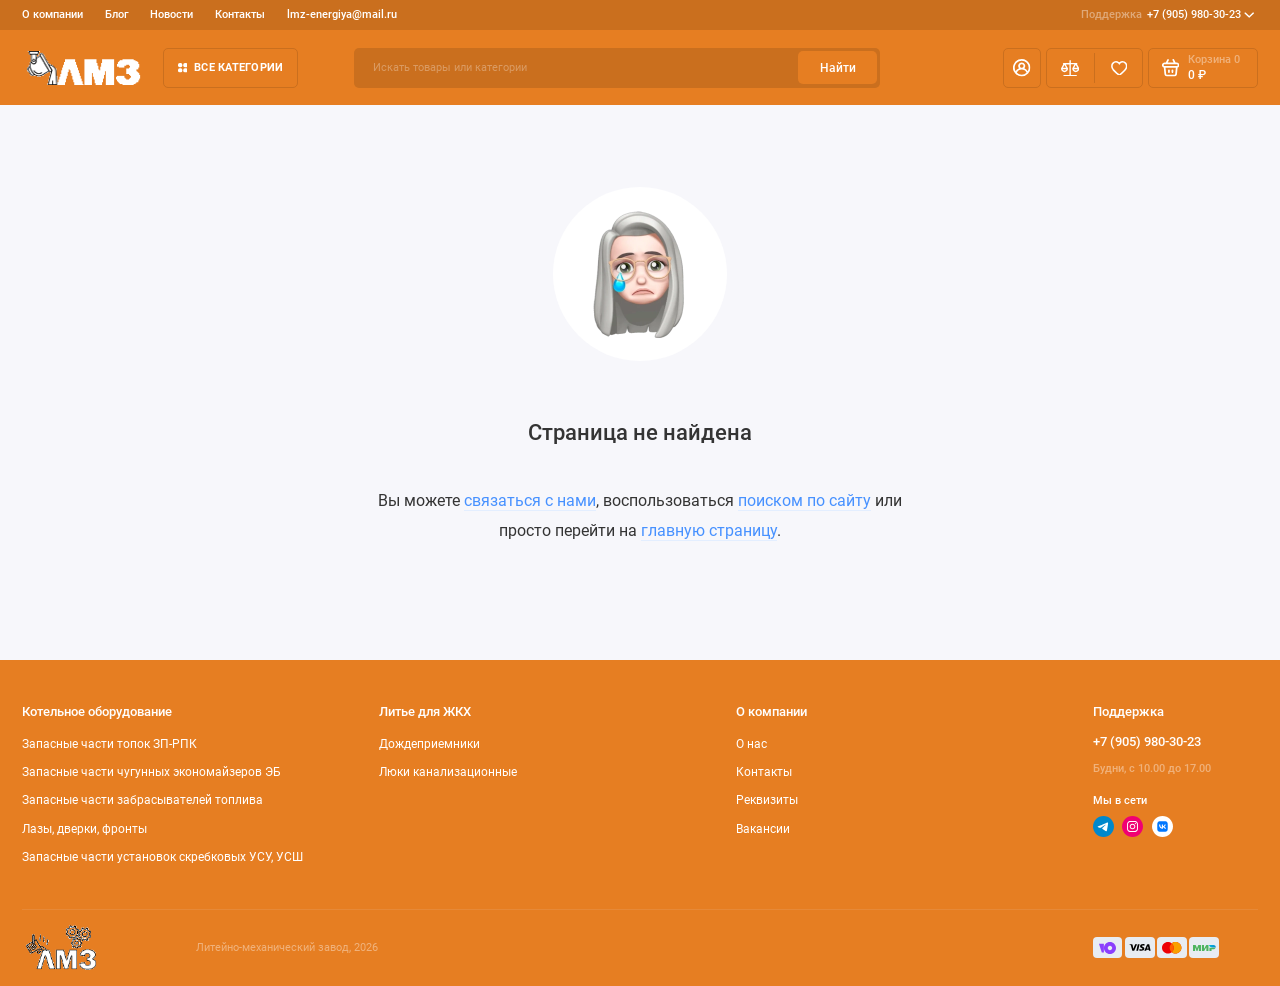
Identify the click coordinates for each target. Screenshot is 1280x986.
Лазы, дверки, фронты (84, 829)
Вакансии (763, 829)
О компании (52, 14)
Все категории (230, 67)
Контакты (240, 14)
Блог (117, 14)
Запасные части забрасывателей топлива (142, 800)
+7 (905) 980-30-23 (1168, 15)
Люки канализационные (448, 772)
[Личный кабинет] (1022, 68)
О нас (751, 744)
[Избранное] (1118, 68)
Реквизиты (767, 800)
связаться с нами (530, 500)
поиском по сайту (804, 500)
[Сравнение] (1070, 68)
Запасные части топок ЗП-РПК (109, 744)
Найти (838, 68)
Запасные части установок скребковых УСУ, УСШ (162, 857)
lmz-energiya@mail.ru (342, 14)
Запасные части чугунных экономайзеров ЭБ (151, 772)
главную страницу (709, 530)
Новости (171, 14)
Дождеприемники (429, 744)
